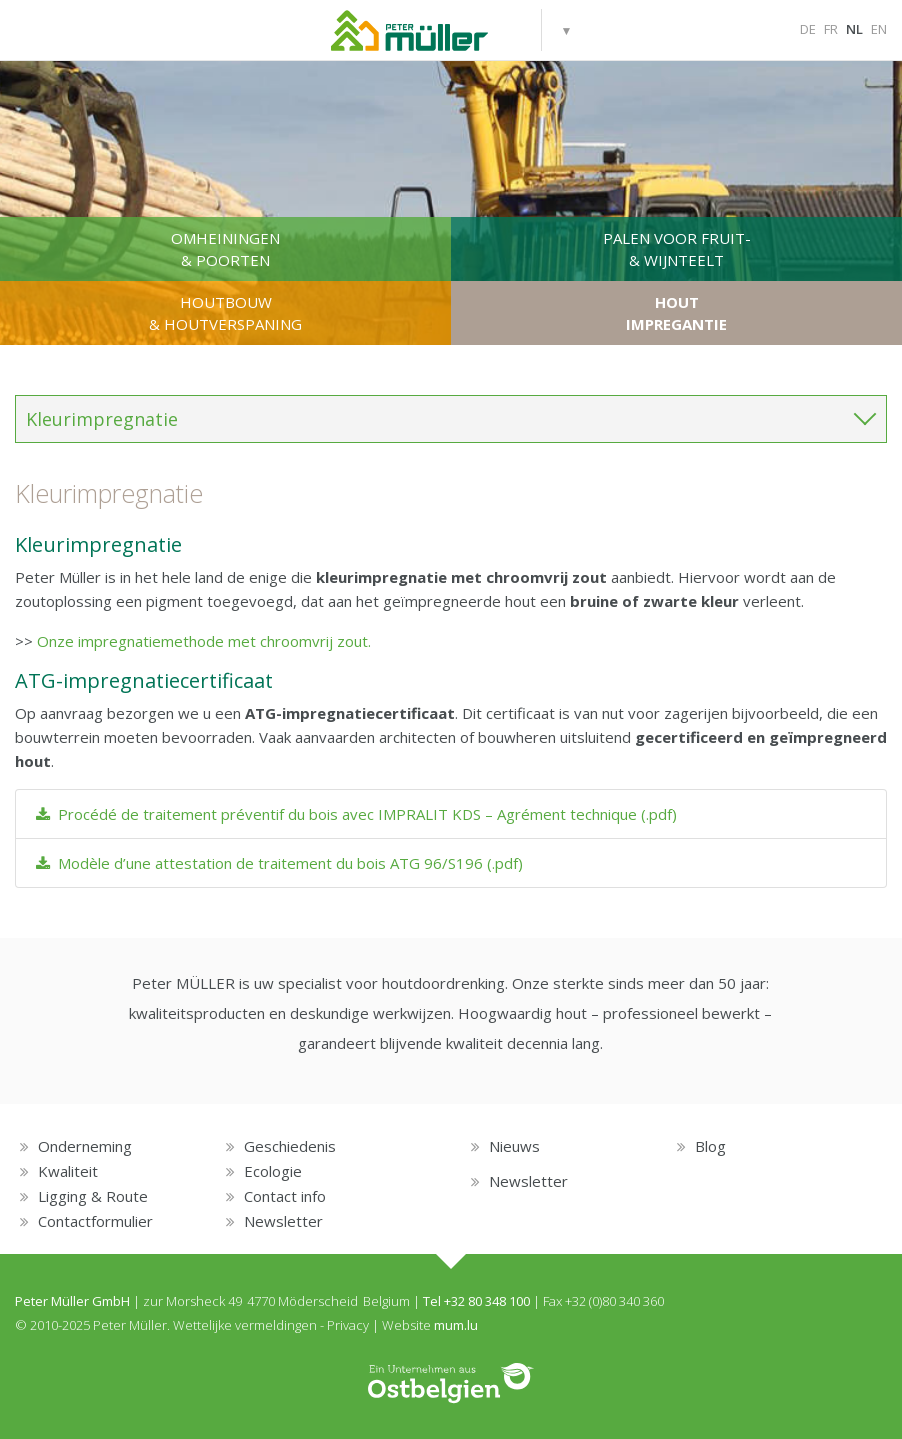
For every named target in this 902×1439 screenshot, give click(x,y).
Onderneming (85, 1146)
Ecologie (273, 1171)
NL (854, 29)
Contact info (285, 1196)
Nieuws (514, 1146)
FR (831, 29)
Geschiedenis (290, 1146)
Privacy (348, 1325)
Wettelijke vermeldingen (245, 1325)
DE (808, 29)
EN (879, 29)
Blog (710, 1146)
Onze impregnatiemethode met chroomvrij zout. (204, 641)
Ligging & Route (93, 1196)
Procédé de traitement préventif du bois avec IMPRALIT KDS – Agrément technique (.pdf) (356, 814)
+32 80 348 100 (487, 1301)
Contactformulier (95, 1221)
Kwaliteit (68, 1171)
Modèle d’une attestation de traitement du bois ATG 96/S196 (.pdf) (279, 863)
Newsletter (283, 1221)
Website (406, 1325)
